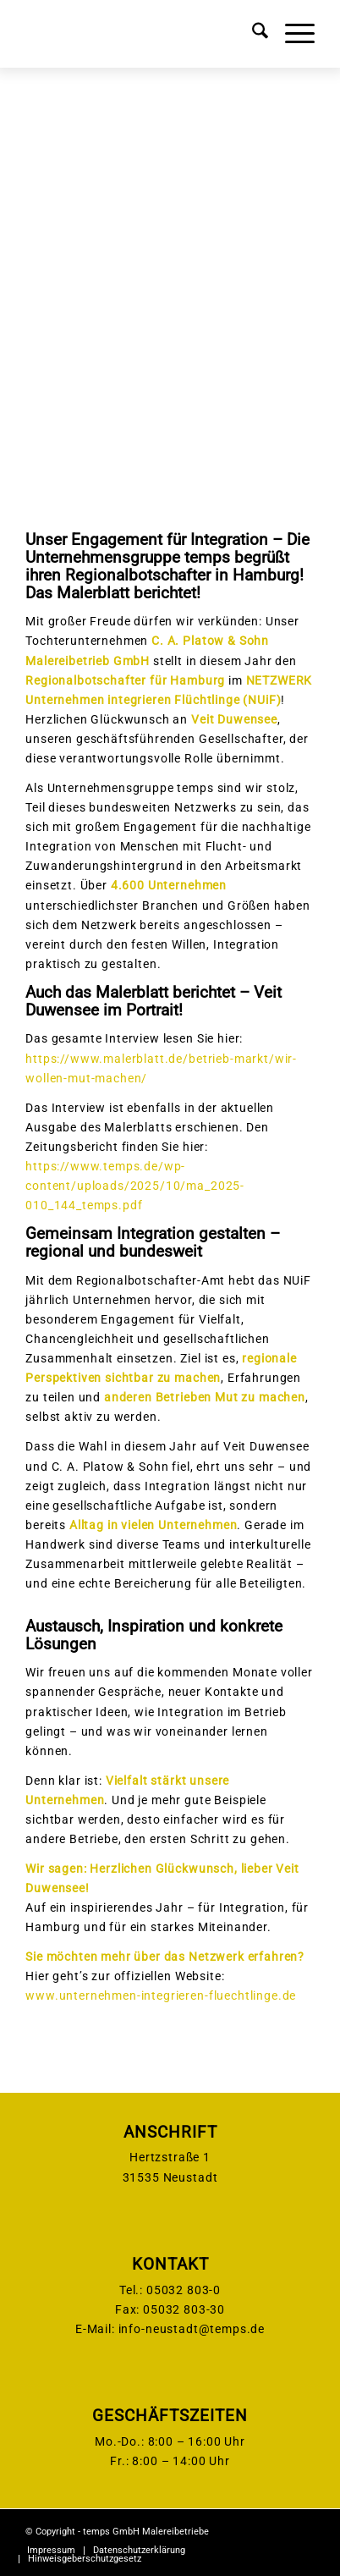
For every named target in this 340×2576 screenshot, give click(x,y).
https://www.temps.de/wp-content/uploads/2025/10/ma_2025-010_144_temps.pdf (134, 1185)
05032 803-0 (183, 2290)
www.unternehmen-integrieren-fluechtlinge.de (160, 1995)
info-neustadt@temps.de (191, 2329)
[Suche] (251, 34)
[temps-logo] (140, 34)
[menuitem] (251, 34)
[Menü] (291, 34)
